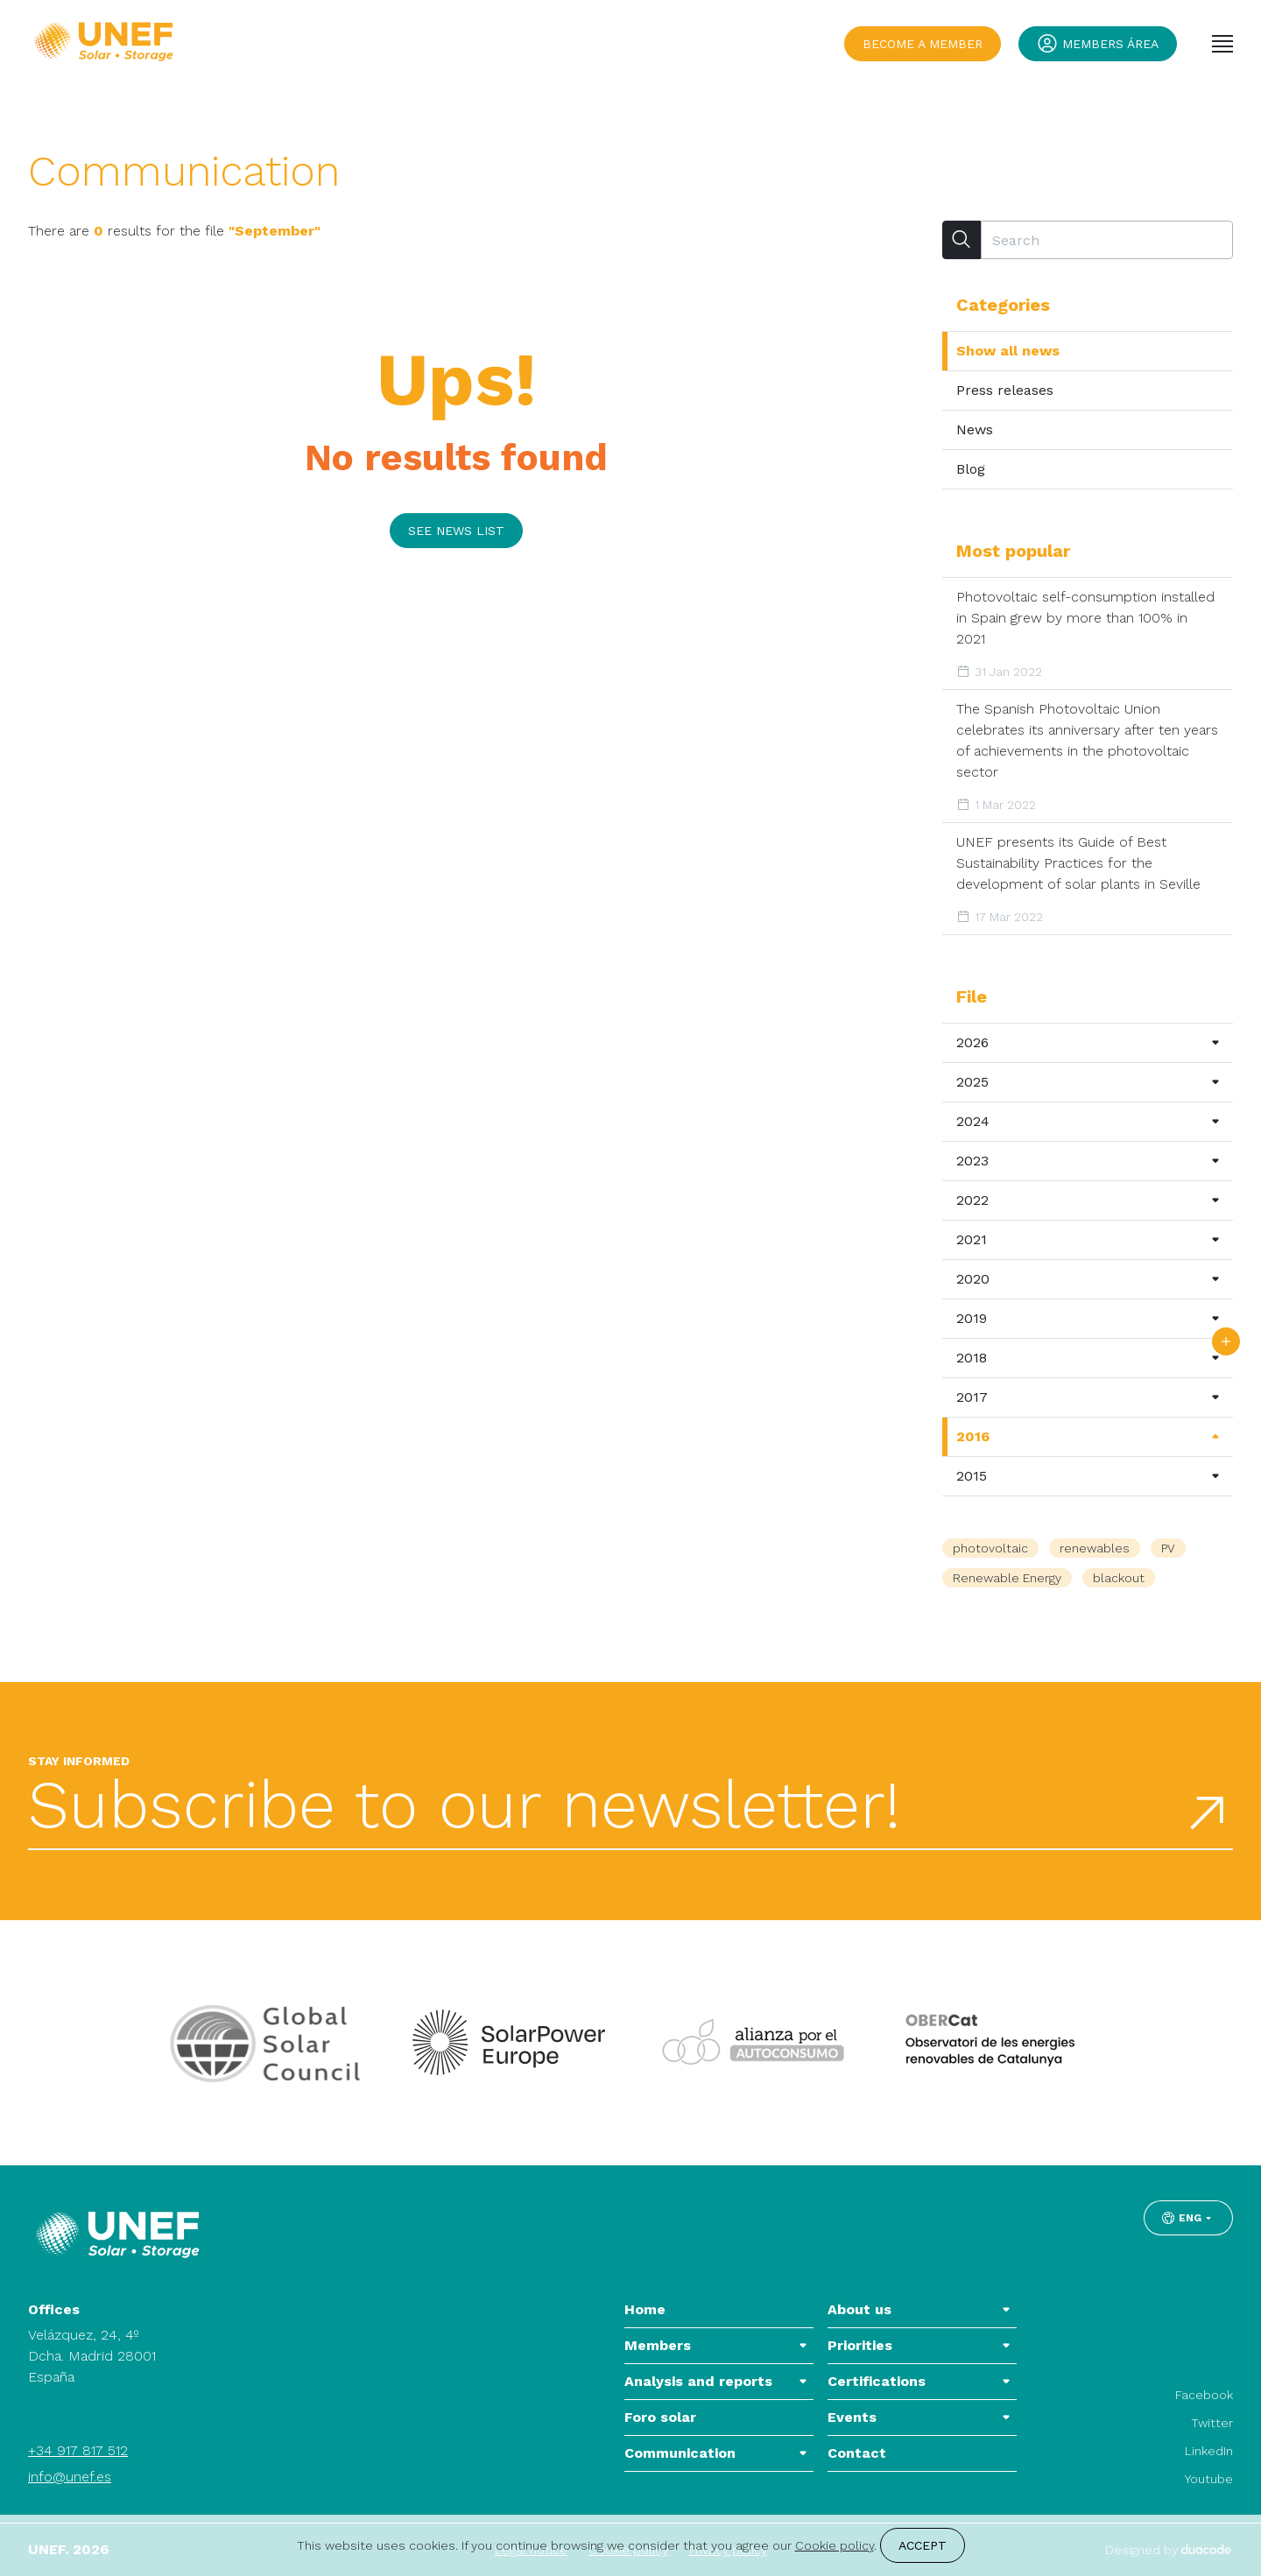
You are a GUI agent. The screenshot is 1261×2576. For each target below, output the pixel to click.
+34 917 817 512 (78, 2450)
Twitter (1212, 2423)
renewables (1095, 1548)
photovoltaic (990, 1548)
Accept (922, 2545)
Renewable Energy (1007, 1578)
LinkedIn (1209, 2451)
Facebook (1204, 2395)
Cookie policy (834, 2545)
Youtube (1209, 2479)
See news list (456, 531)
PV (1168, 1548)
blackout (1119, 1578)
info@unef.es (69, 2476)
